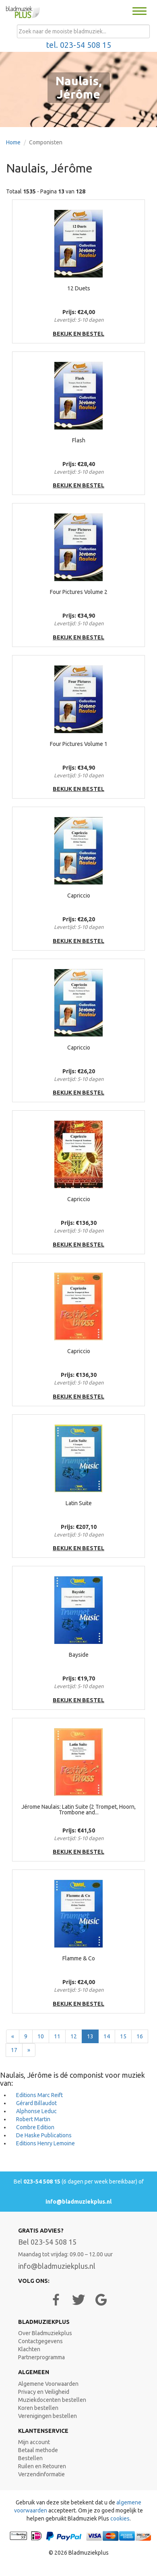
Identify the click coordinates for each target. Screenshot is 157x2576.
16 (139, 2036)
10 (40, 2036)
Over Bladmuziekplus (45, 2333)
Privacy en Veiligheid (43, 2392)
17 (14, 2050)
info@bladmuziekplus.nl (78, 2201)
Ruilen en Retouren (42, 2466)
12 (73, 2036)
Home (13, 142)
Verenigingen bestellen (47, 2416)
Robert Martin (33, 2119)
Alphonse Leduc (36, 2111)
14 (106, 2036)
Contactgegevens (40, 2341)
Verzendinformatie (41, 2474)
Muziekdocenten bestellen (52, 2400)
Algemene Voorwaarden (48, 2384)
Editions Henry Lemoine (45, 2143)
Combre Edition (35, 2127)
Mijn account (34, 2442)
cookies (120, 2518)
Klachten (29, 2349)
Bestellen (30, 2458)
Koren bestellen (38, 2408)
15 (123, 2036)
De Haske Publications (44, 2135)
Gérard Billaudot (36, 2103)
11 (57, 2036)
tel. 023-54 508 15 (78, 45)
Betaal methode (38, 2450)
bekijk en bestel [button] (78, 334)
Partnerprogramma (41, 2357)
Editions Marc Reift (39, 2095)
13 (90, 2036)
